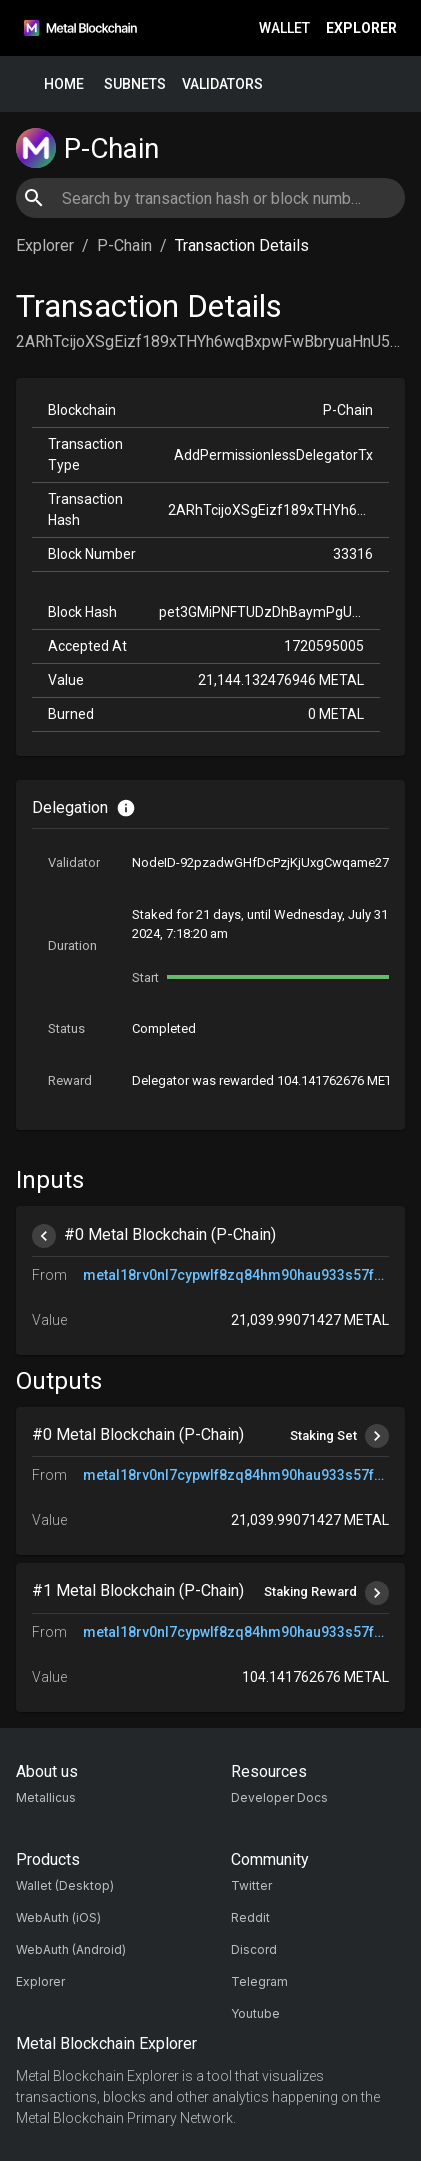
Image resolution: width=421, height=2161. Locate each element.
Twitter (251, 1885)
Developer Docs (279, 1797)
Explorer (361, 28)
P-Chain (124, 245)
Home (64, 84)
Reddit (250, 1917)
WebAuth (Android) (71, 1949)
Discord (254, 1949)
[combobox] (210, 198)
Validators (222, 84)
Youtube (255, 2013)
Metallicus (46, 1797)
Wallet (284, 28)
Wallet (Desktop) (65, 1885)
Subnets (135, 84)
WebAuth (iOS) (58, 1917)
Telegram (259, 1981)
